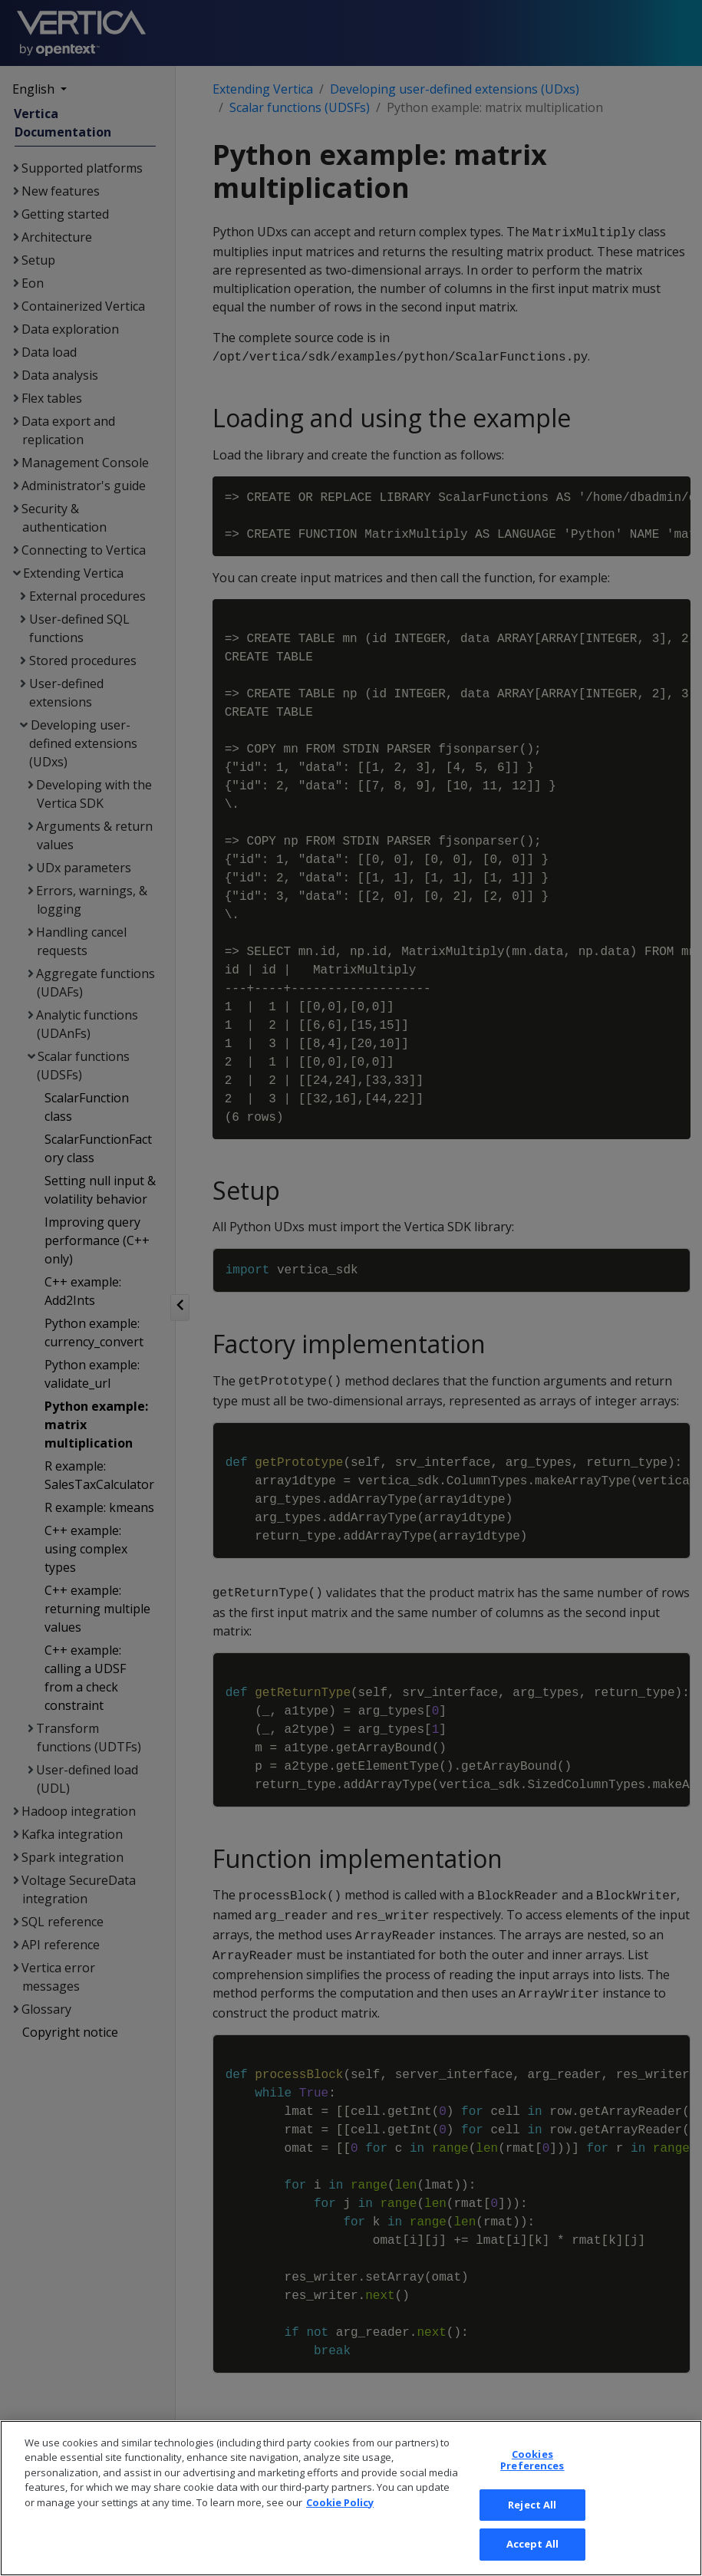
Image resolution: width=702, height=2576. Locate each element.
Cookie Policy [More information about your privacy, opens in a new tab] (340, 2566)
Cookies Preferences (532, 2524)
